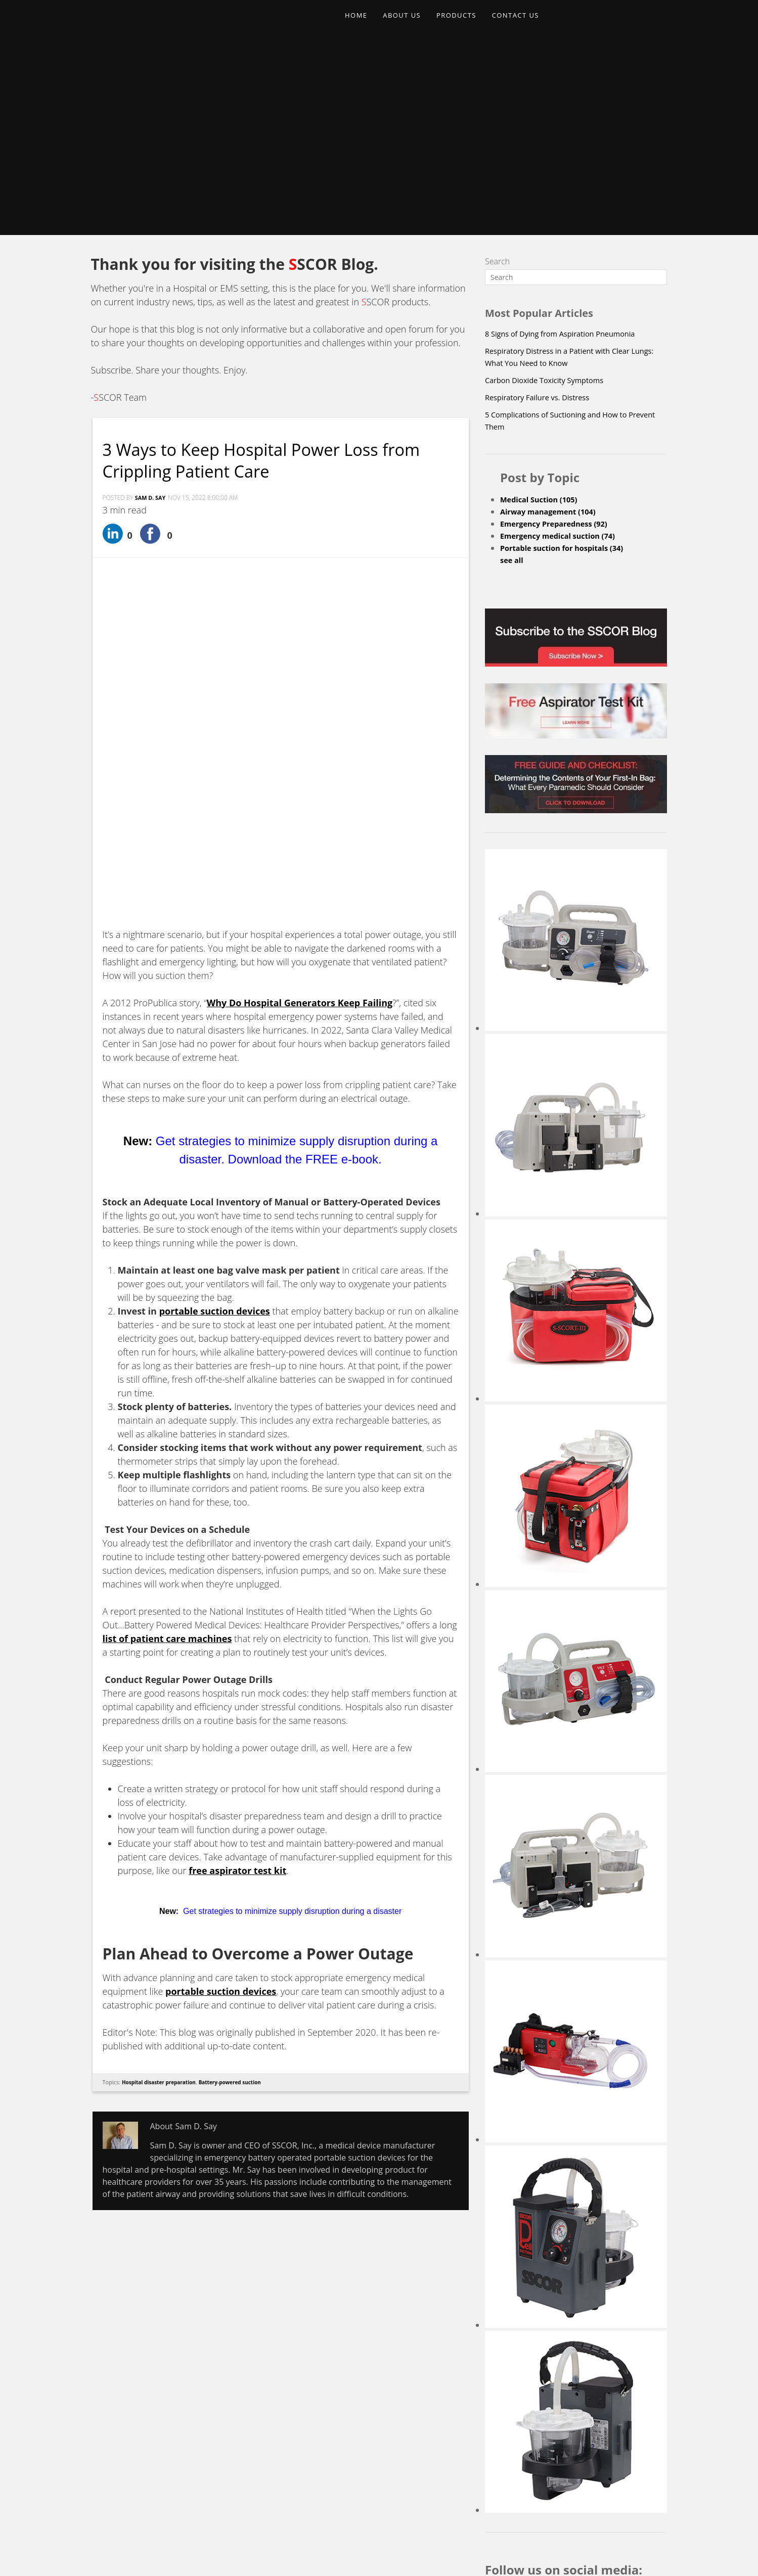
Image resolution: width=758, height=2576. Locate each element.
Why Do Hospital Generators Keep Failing (299, 701)
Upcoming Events (439, 2473)
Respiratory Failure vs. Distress (542, 214)
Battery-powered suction (240, 1780)
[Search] (576, 95)
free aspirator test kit (237, 1569)
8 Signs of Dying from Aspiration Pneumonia (568, 151)
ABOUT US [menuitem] (409, 23)
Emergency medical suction (563, 353)
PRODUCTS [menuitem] (469, 23)
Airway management (553, 329)
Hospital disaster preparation (163, 1780)
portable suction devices (220, 1689)
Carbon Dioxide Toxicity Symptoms (550, 197)
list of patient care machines (167, 1337)
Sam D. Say (152, 315)
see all (512, 377)
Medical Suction (543, 316)
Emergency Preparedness (559, 341)
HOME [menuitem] (358, 23)
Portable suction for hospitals (568, 365)
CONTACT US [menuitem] (534, 23)
